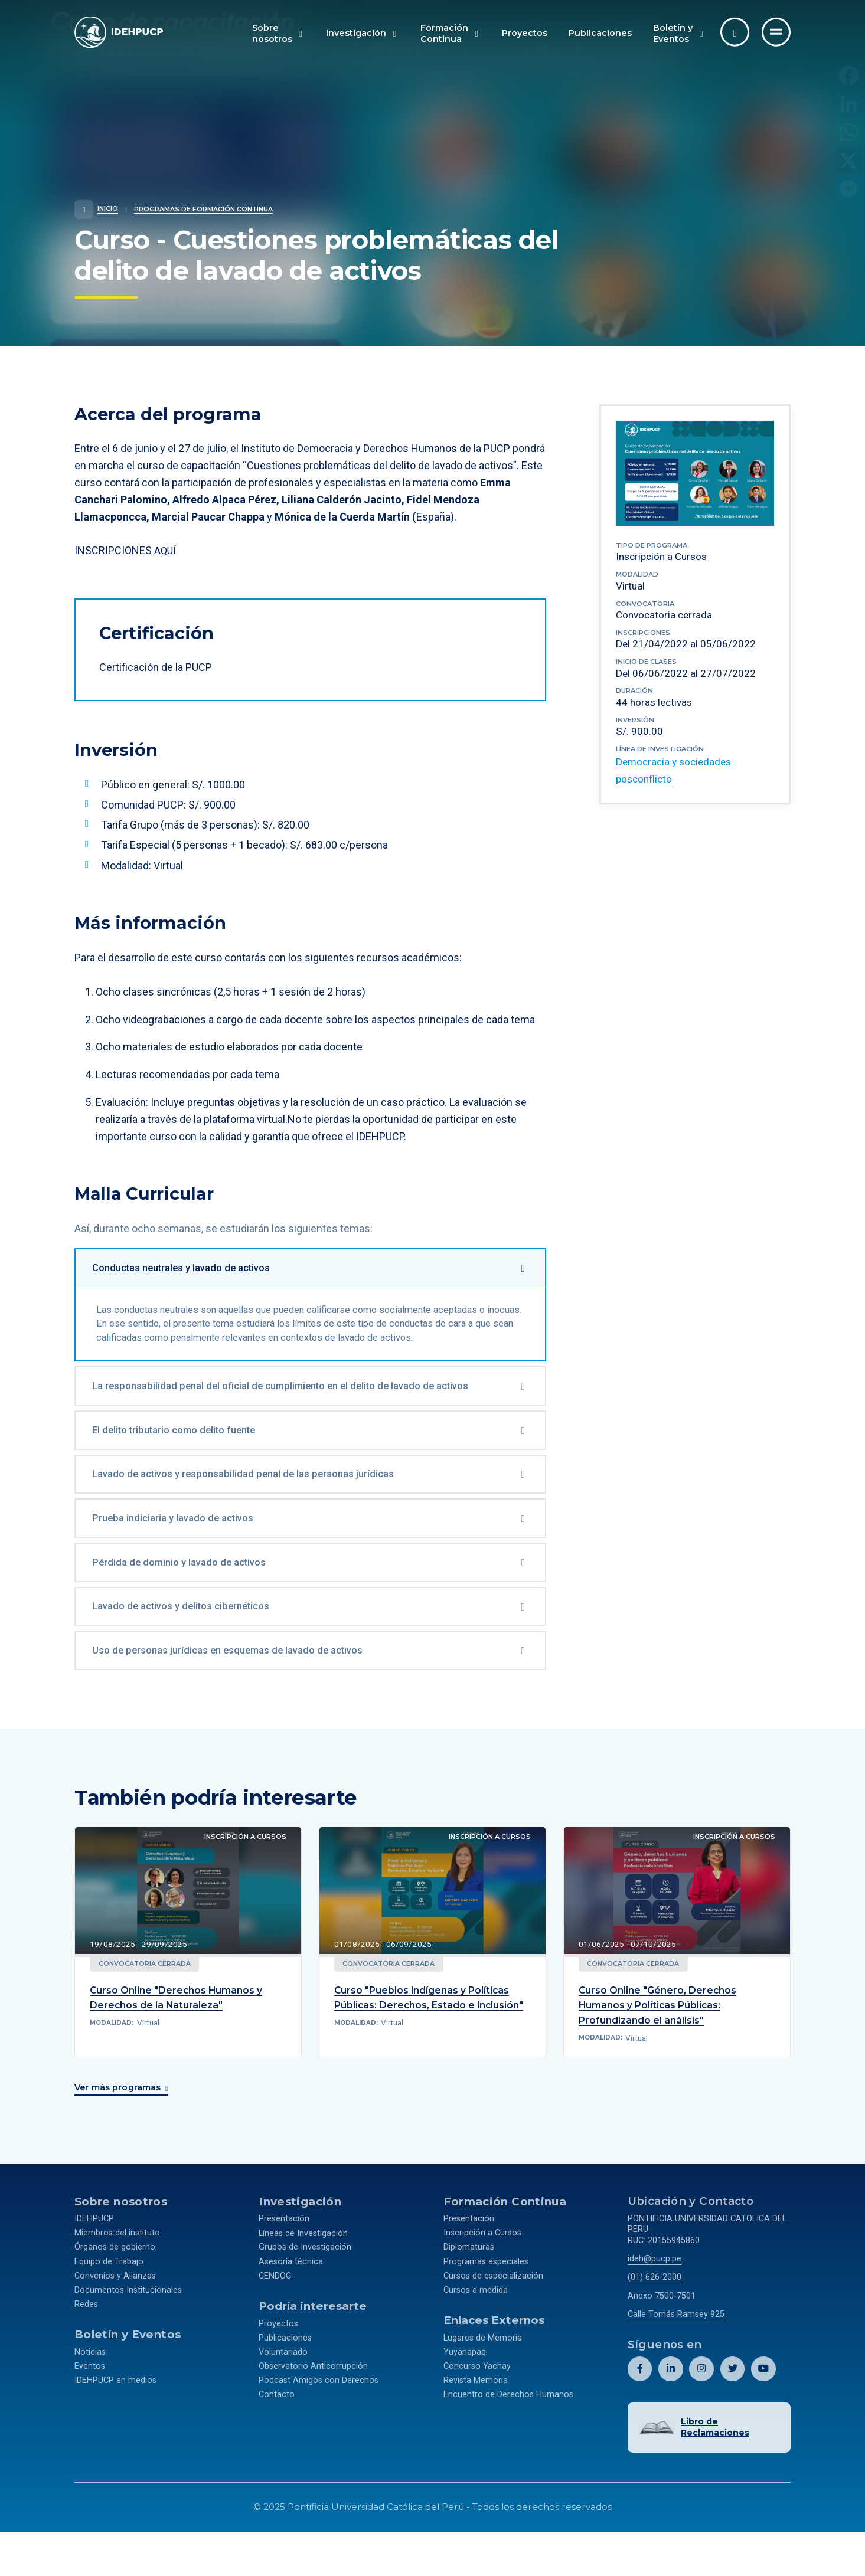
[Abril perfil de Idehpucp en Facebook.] (640, 2415)
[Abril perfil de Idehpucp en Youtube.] (762, 2415)
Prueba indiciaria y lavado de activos (183, 1557)
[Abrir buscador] (734, 32)
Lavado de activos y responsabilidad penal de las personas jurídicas (256, 1510)
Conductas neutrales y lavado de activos (193, 1269)
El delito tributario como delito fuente (186, 1463)
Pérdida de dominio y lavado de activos (189, 1604)
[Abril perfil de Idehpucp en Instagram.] (701, 2415)
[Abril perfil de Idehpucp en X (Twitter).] (732, 2415)
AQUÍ (165, 550)
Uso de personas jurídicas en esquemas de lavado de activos (240, 1698)
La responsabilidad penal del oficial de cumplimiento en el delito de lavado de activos (297, 1416)
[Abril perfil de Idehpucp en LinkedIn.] (670, 2415)
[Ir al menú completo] (776, 32)
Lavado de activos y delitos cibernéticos (192, 1651)
